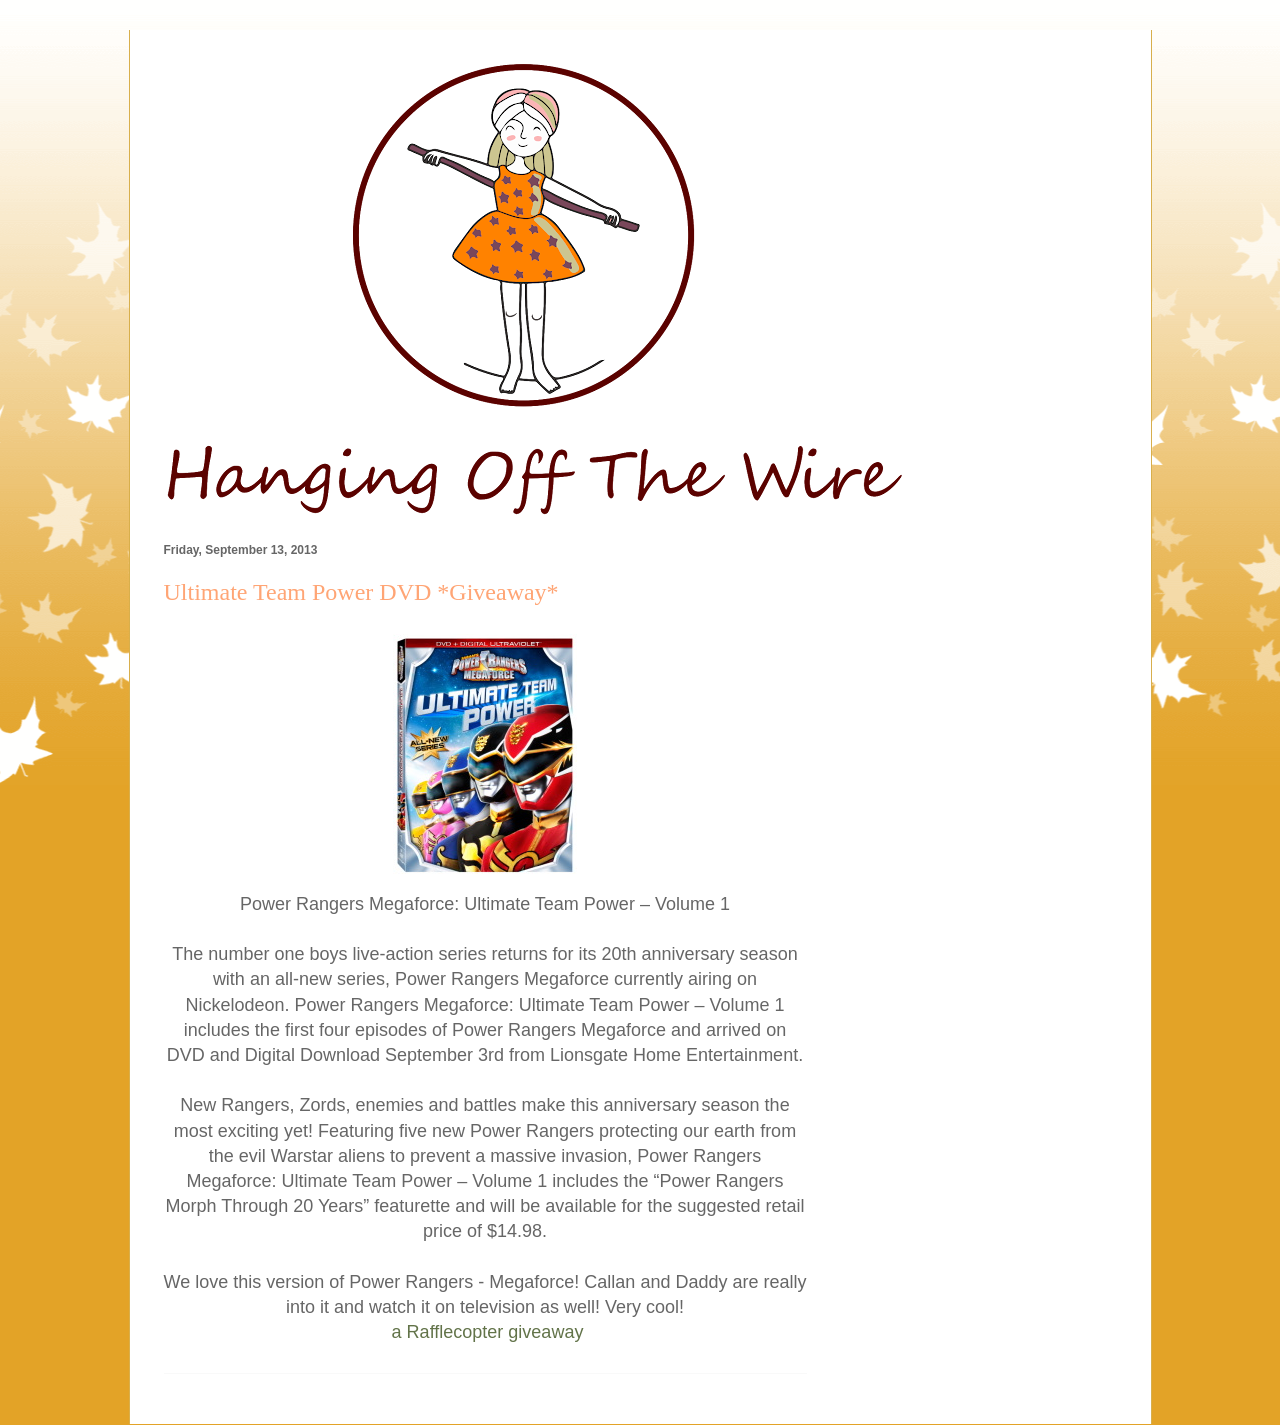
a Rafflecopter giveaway (488, 1332)
